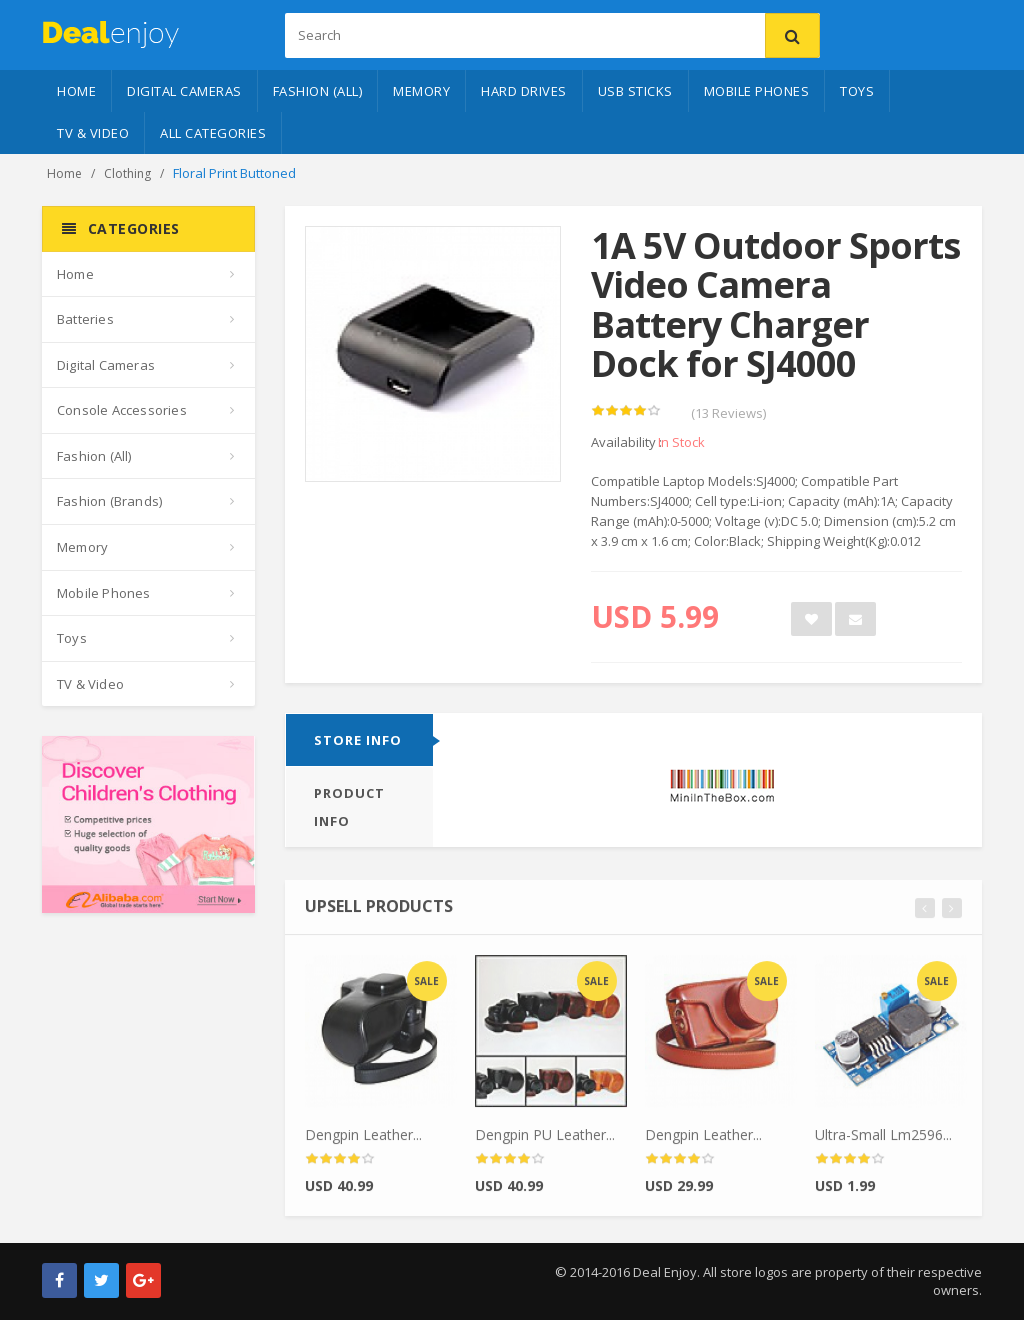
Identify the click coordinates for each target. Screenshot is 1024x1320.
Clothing (127, 173)
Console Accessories (122, 410)
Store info (358, 741)
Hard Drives (524, 91)
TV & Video (93, 133)
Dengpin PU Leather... (545, 1140)
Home (76, 91)
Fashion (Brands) (109, 501)
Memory (421, 91)
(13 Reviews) (728, 414)
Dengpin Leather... (363, 1140)
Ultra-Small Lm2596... (883, 1140)
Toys (857, 91)
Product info (349, 808)
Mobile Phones (757, 91)
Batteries (85, 319)
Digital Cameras (184, 91)
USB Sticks (635, 91)
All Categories (213, 133)
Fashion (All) (318, 91)
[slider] (626, 412)
